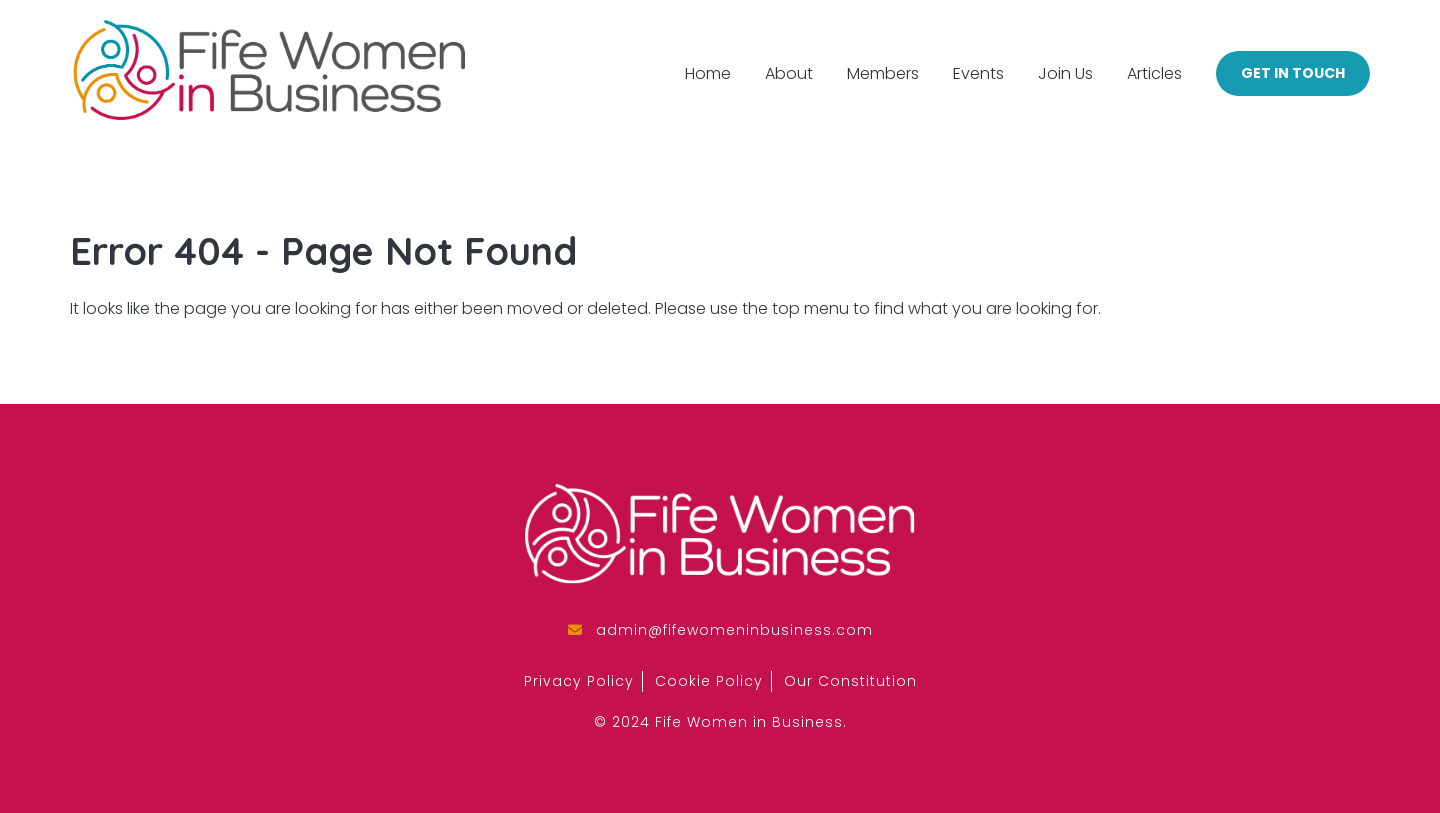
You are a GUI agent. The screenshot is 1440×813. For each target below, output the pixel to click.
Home (708, 73)
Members (883, 73)
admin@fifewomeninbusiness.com (734, 630)
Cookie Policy (709, 681)
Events (978, 73)
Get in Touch (1293, 73)
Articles (1154, 73)
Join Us (1065, 73)
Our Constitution (850, 681)
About (789, 73)
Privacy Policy (579, 681)
